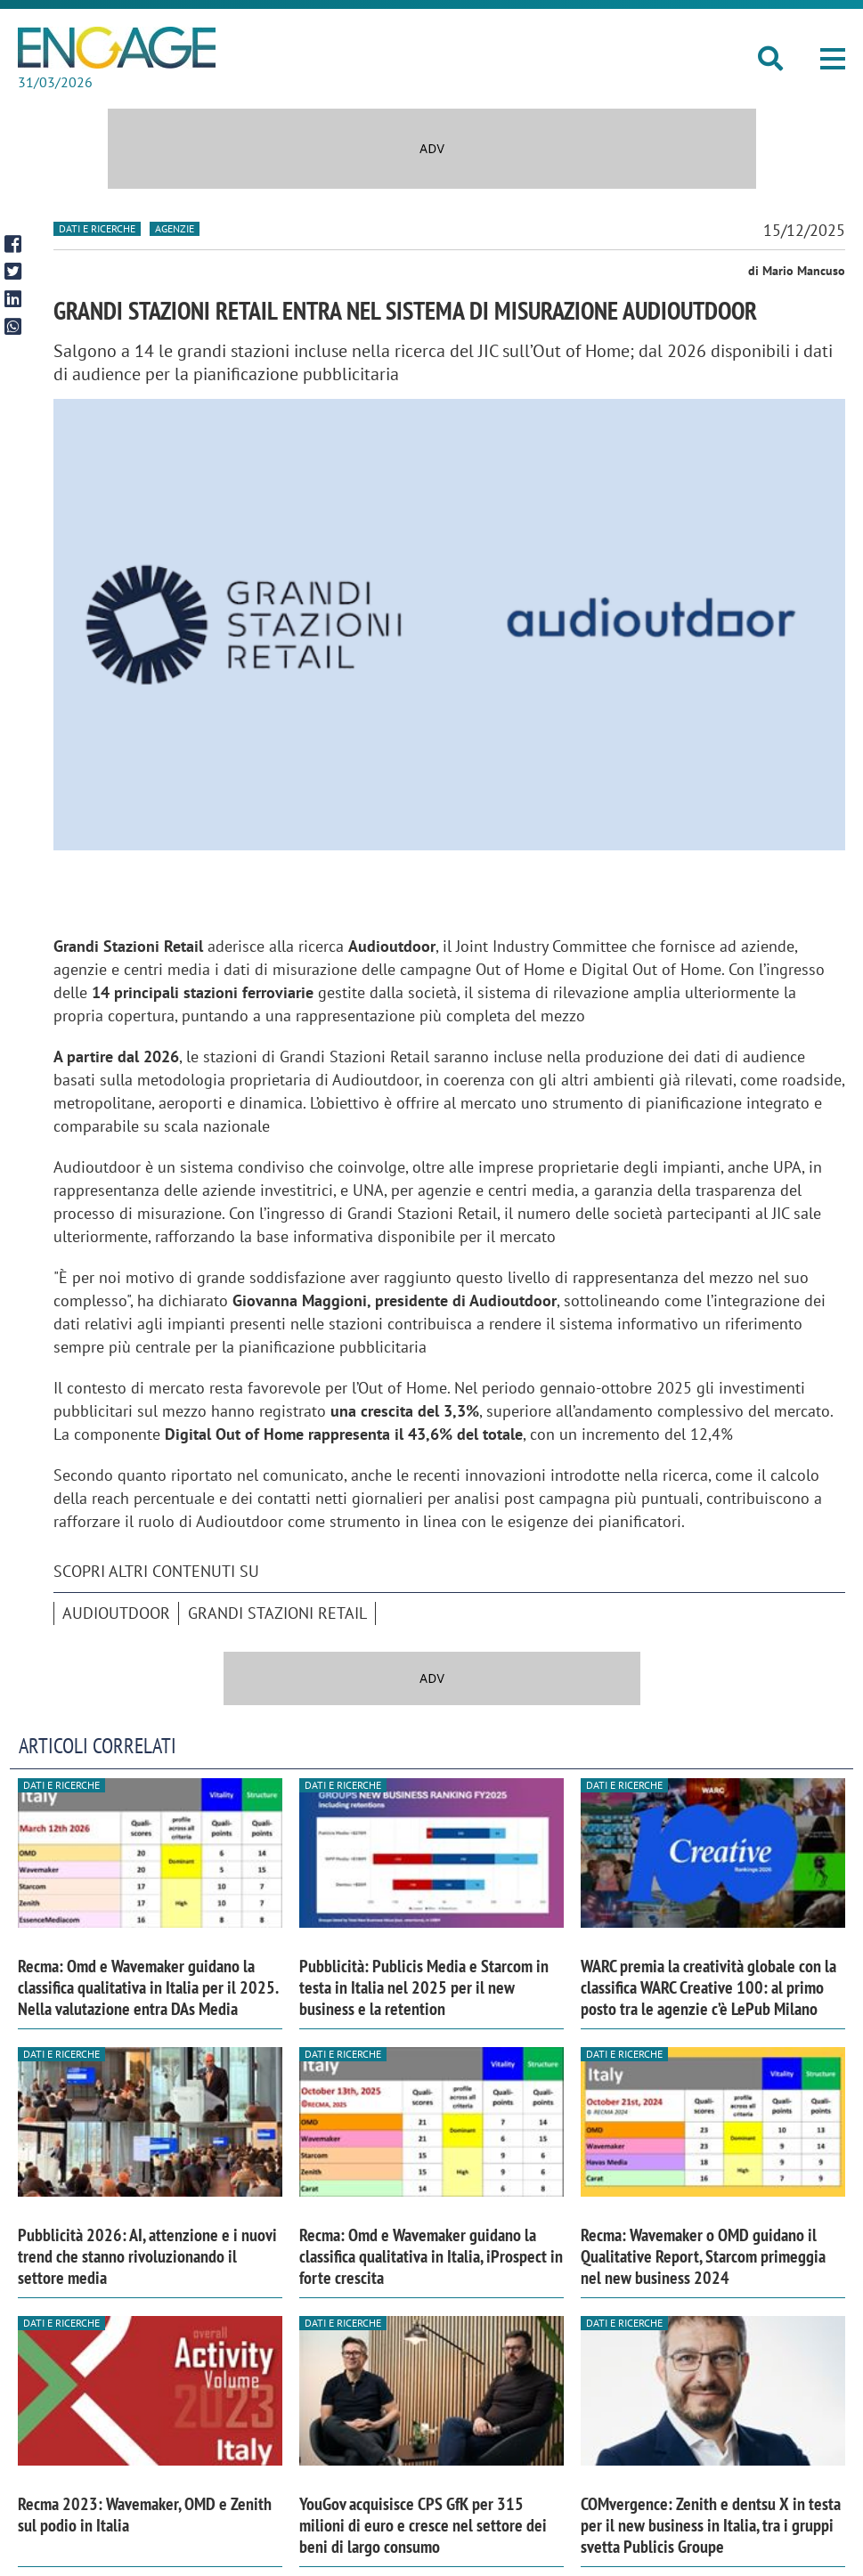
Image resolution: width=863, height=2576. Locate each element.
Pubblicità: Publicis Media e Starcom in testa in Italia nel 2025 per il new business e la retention (424, 1987)
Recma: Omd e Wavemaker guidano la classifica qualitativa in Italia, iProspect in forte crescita (431, 2256)
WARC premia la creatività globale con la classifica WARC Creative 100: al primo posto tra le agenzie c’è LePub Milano (708, 1987)
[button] (832, 58)
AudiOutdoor (116, 1613)
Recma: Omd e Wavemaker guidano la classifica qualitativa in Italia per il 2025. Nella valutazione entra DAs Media (148, 1987)
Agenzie (174, 228)
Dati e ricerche (97, 228)
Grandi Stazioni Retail (277, 1613)
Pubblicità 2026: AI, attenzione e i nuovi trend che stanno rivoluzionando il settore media (147, 2256)
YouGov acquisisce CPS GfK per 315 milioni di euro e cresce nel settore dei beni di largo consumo (423, 2525)
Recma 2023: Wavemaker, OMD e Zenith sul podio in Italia (145, 2514)
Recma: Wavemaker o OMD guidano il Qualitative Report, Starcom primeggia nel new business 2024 (703, 2256)
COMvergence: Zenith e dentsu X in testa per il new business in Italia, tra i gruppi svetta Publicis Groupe (711, 2525)
